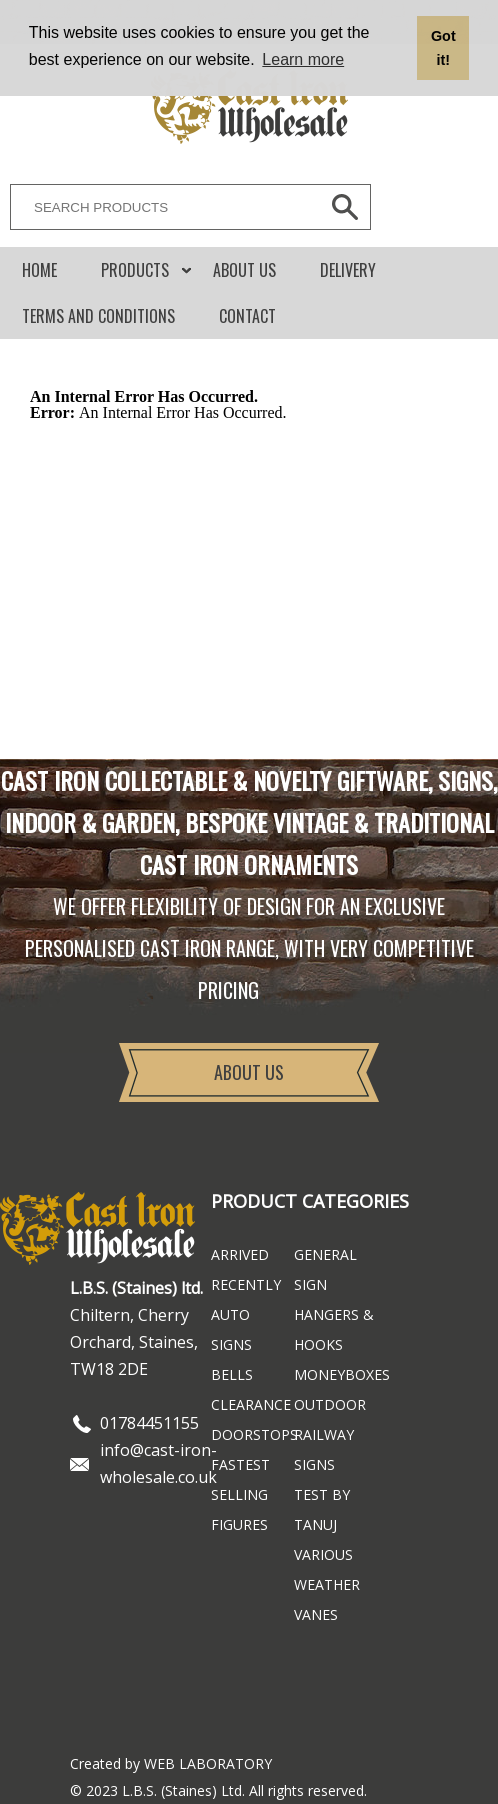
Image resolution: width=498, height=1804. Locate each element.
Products (135, 270)
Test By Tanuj (322, 1509)
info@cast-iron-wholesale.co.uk (158, 1463)
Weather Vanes (327, 1599)
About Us (244, 270)
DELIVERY (348, 270)
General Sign (325, 1269)
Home (39, 270)
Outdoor (330, 1404)
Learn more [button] (303, 59)
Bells (232, 1374)
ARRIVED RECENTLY (246, 1269)
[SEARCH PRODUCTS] (160, 207)
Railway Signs (324, 1449)
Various (323, 1554)
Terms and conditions (98, 316)
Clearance (251, 1404)
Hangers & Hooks (334, 1329)
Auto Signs (231, 1329)
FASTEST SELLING (240, 1479)
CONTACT (247, 316)
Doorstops (252, 1434)
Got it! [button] (443, 48)
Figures (239, 1524)
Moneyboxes (335, 1374)
